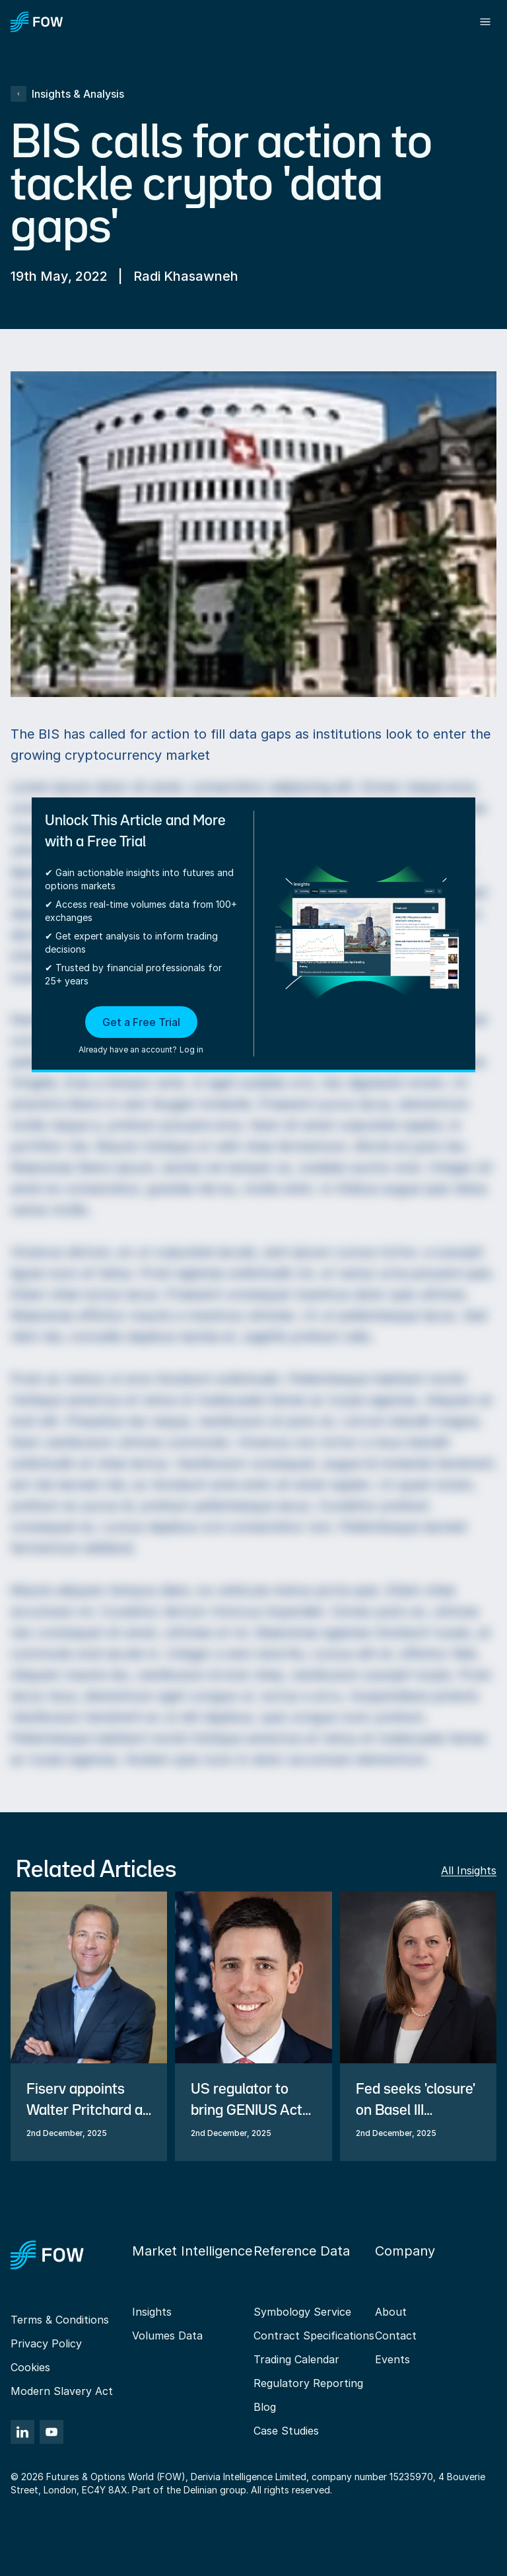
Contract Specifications (314, 2335)
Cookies (30, 2367)
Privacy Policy (46, 2343)
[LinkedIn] (22, 2432)
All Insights (468, 1870)
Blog (265, 2406)
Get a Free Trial (141, 1022)
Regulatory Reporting (308, 2383)
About (391, 2311)
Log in (191, 1049)
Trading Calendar (296, 2359)
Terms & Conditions (60, 2319)
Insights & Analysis (67, 94)
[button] (141, 1031)
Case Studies (286, 2430)
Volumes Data (167, 2335)
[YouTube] (51, 2432)
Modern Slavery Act (62, 2391)
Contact (396, 2335)
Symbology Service (302, 2311)
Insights (152, 2311)
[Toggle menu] (485, 22)
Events (392, 2359)
